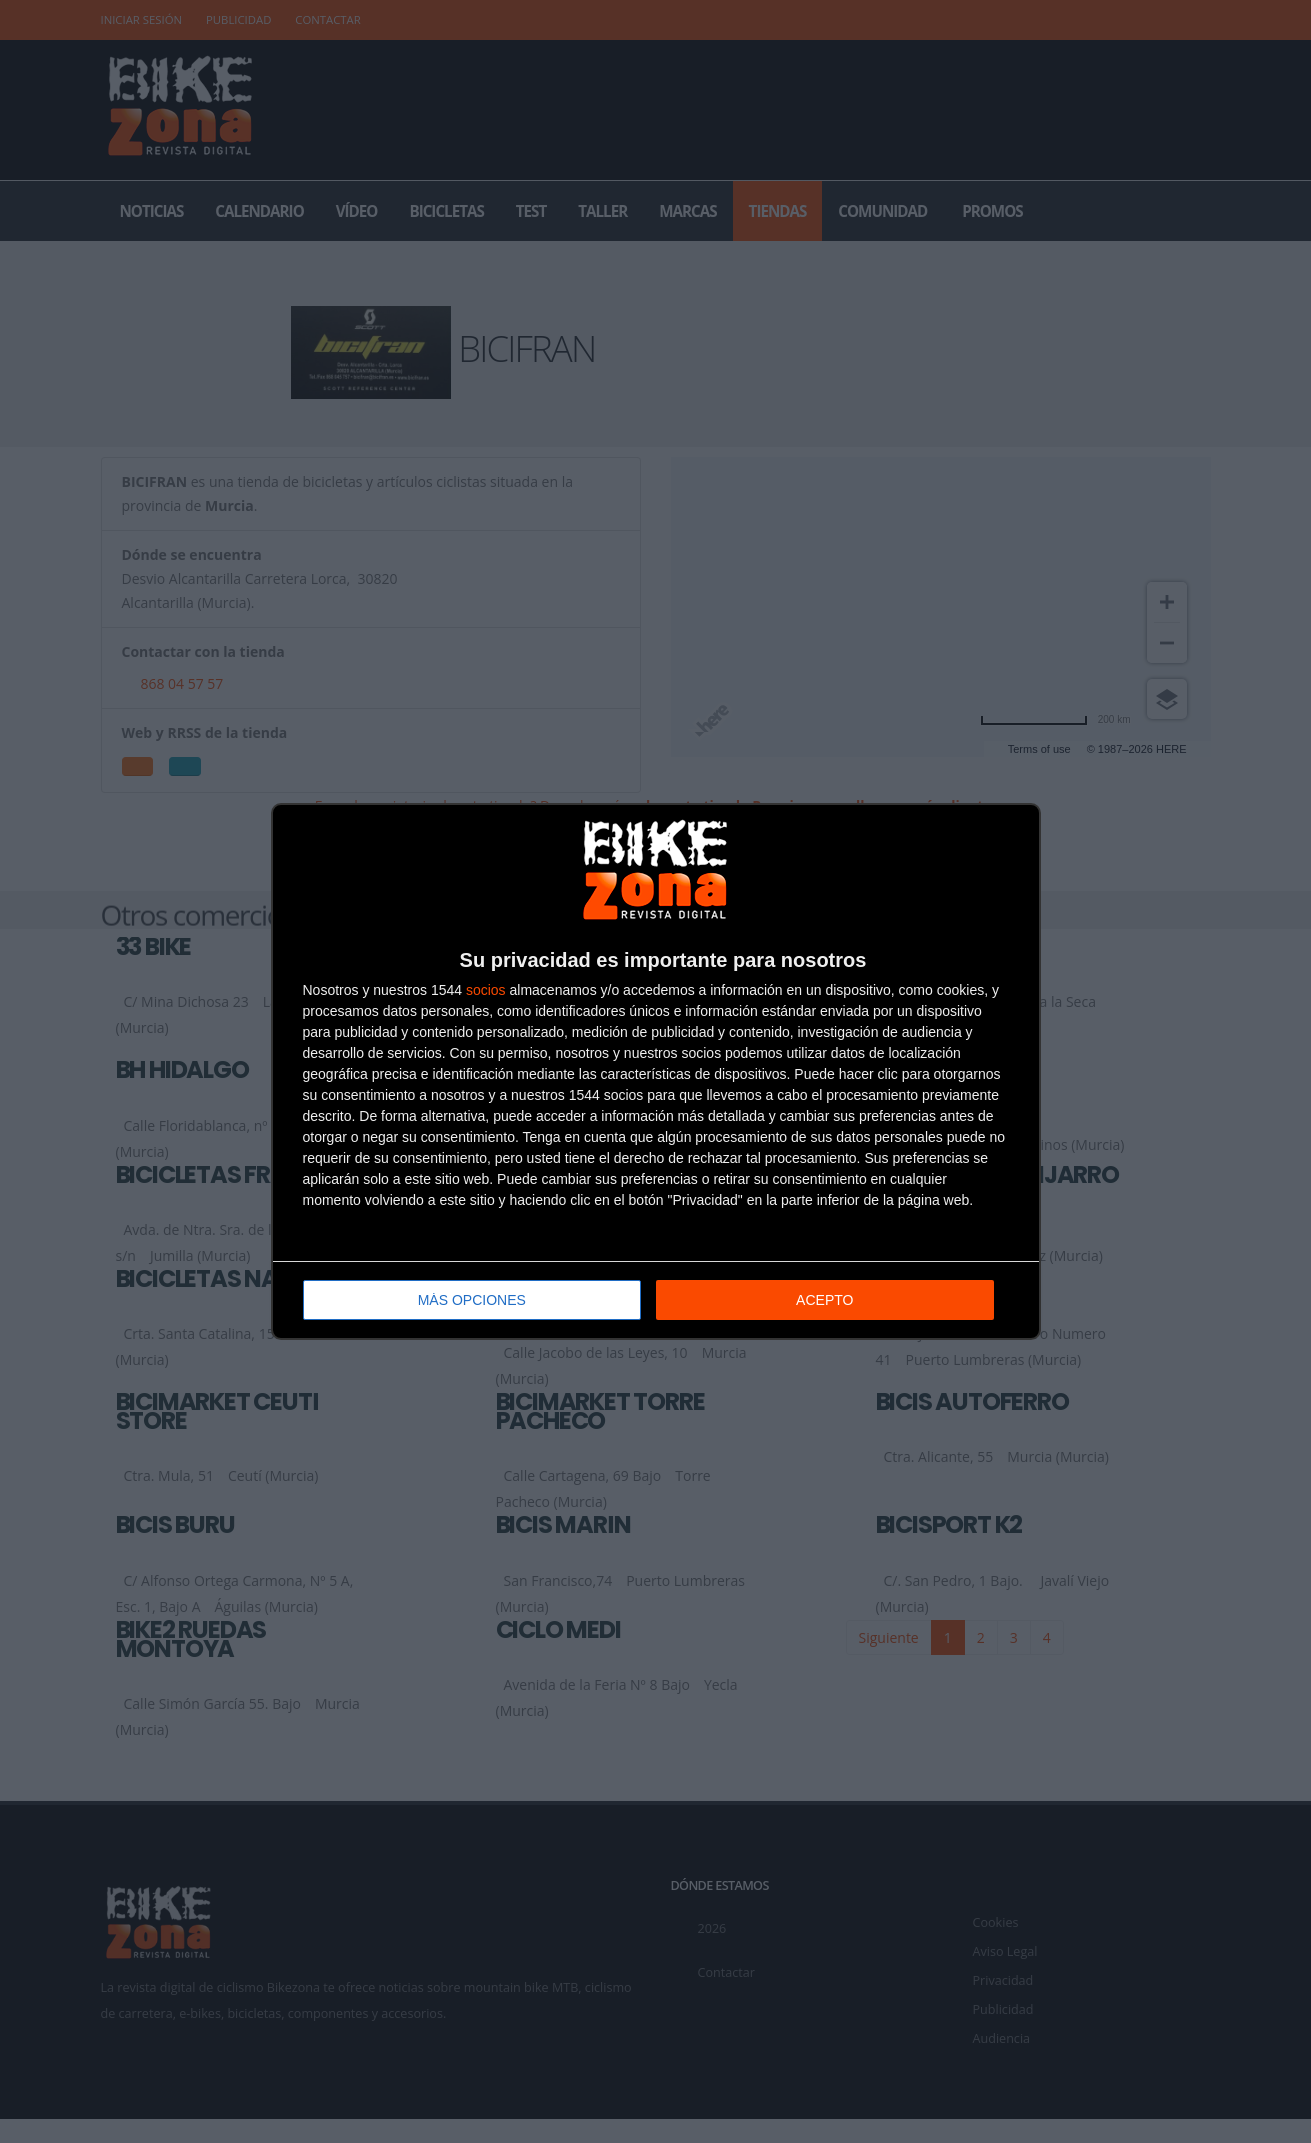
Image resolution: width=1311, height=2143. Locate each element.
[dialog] (656, 1071)
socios (486, 990)
